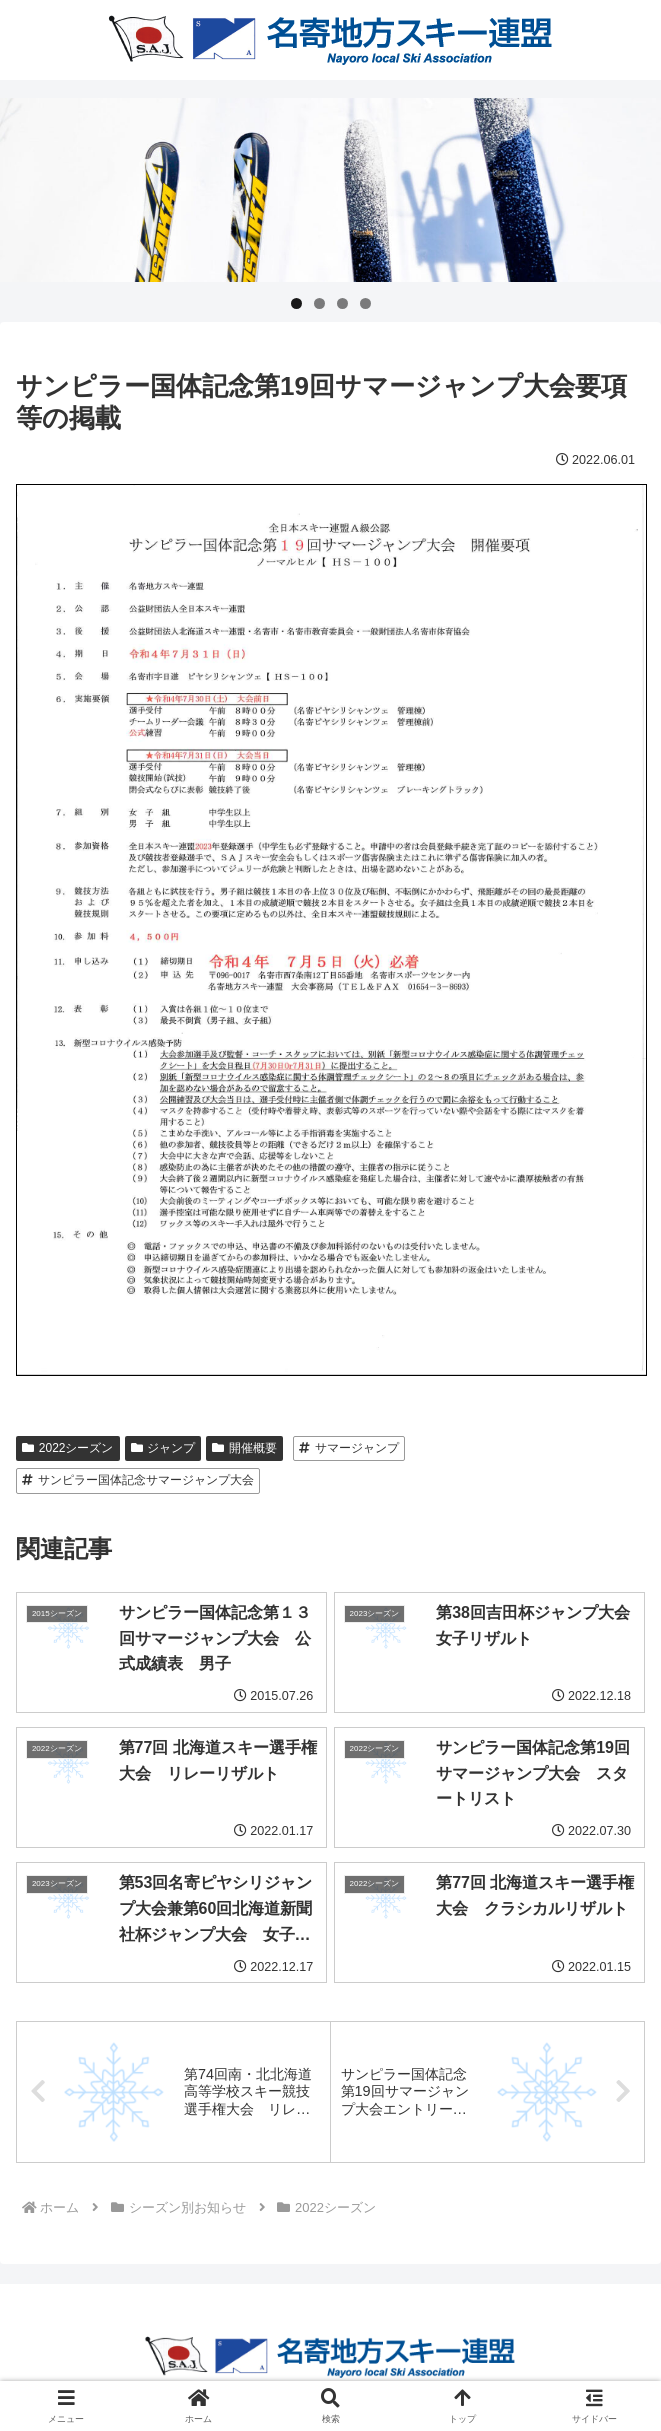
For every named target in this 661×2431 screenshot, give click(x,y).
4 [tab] (365, 303)
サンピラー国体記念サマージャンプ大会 (138, 1480)
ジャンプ (163, 1448)
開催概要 (244, 1448)
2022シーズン (68, 1448)
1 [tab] (296, 303)
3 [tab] (342, 303)
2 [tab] (319, 303)
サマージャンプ (349, 1448)
